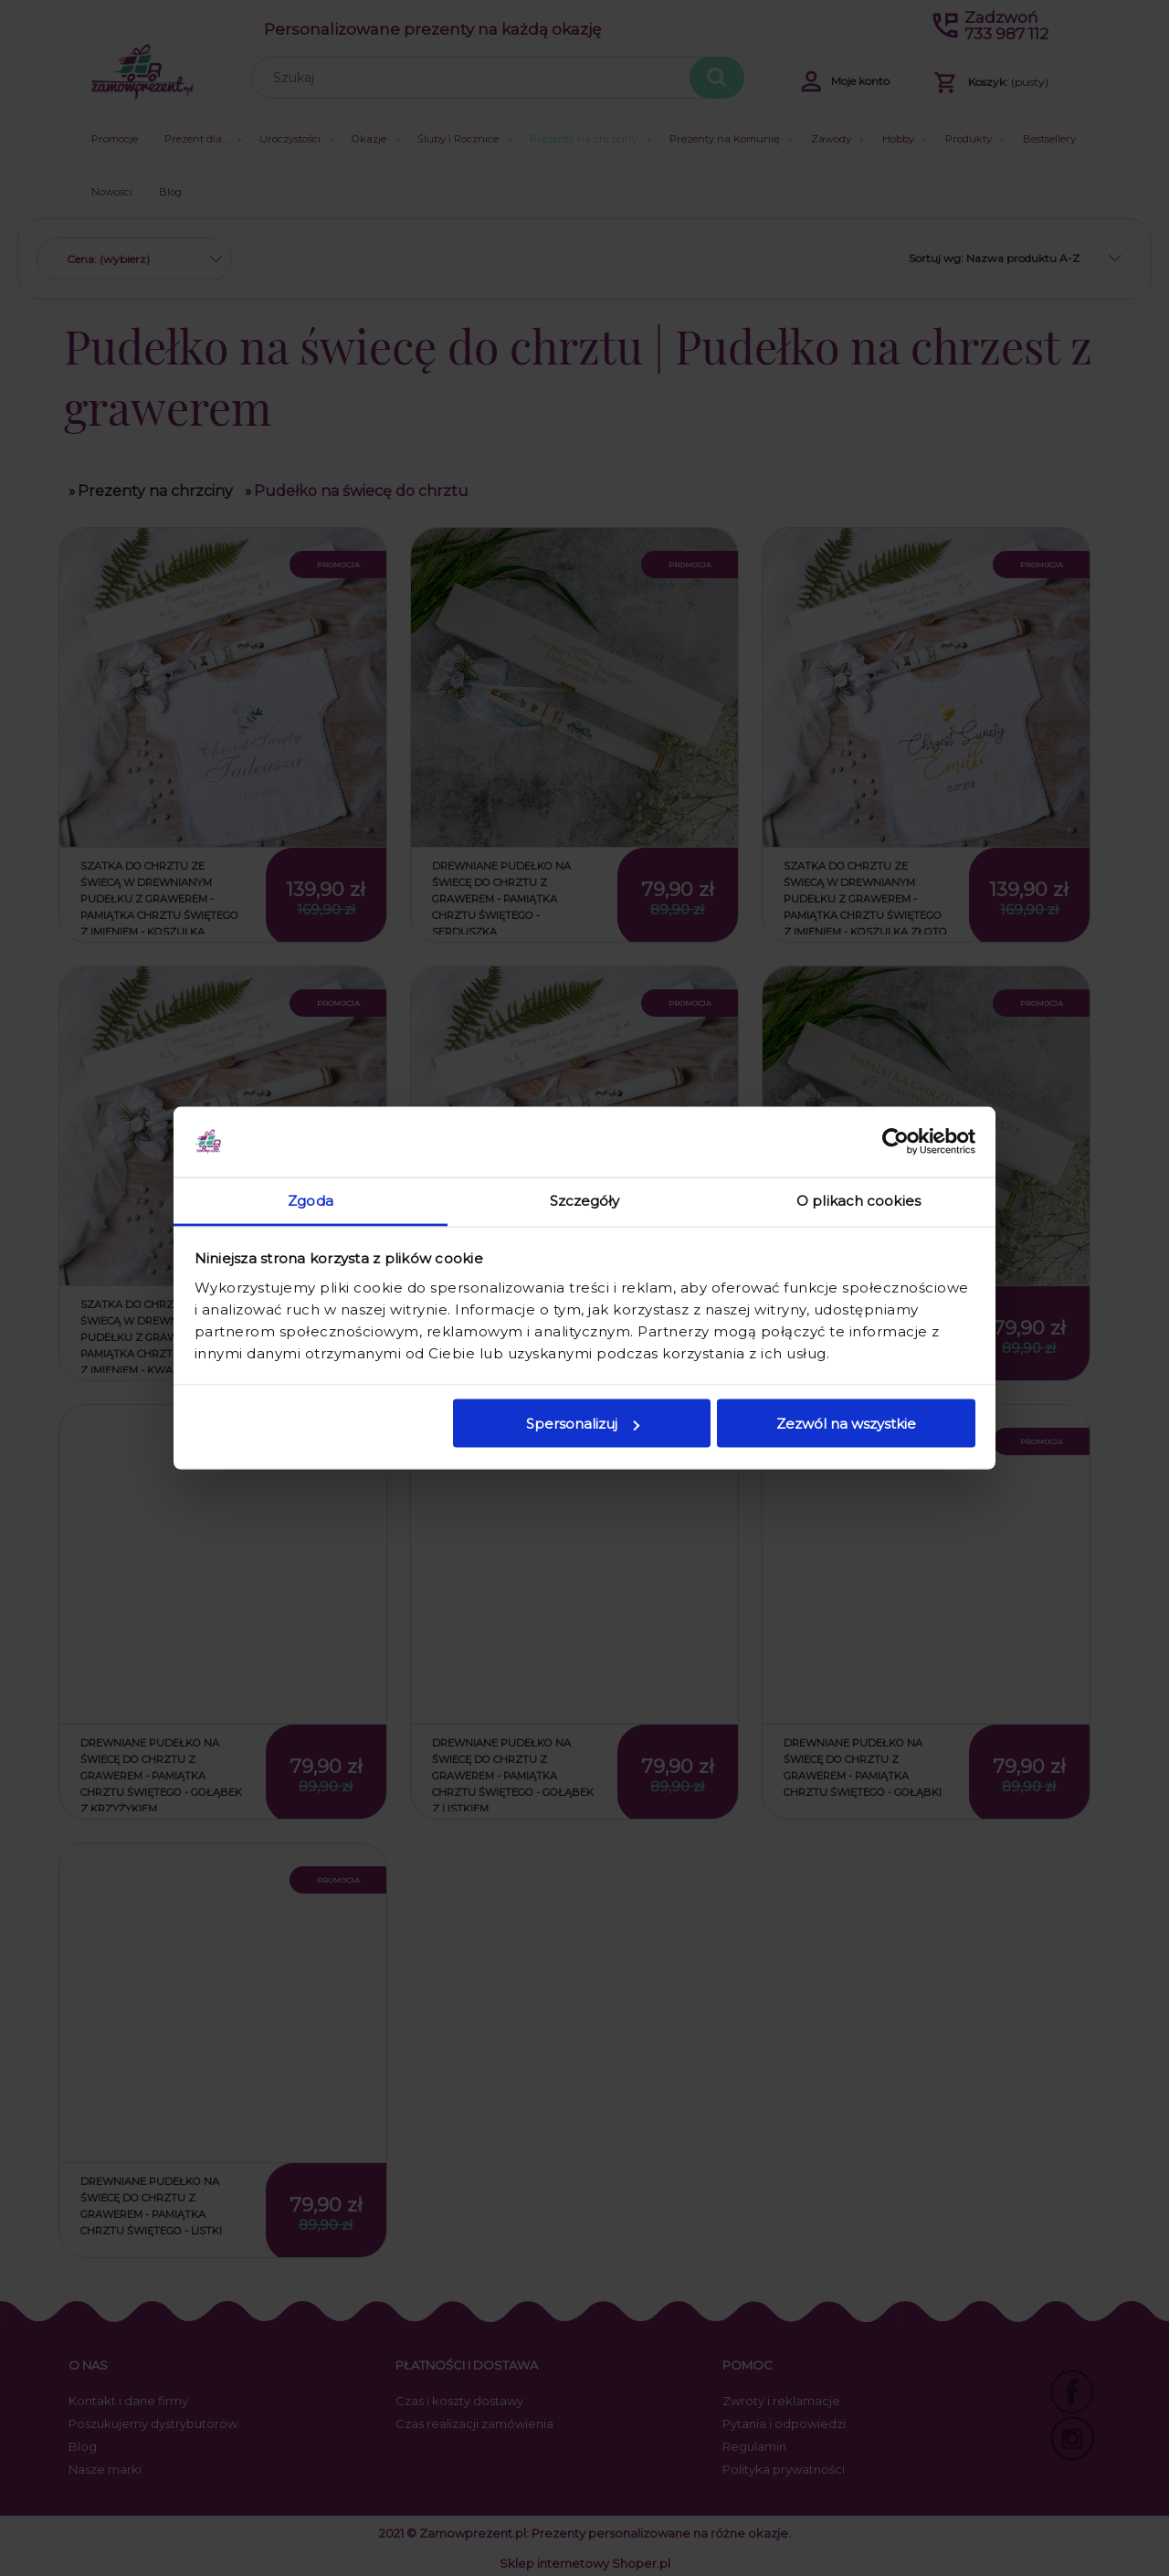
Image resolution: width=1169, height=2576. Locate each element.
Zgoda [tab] (310, 1200)
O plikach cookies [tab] (858, 1200)
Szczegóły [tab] (585, 1200)
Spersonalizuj (582, 1423)
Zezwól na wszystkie (846, 1423)
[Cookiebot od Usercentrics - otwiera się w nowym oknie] (895, 1142)
